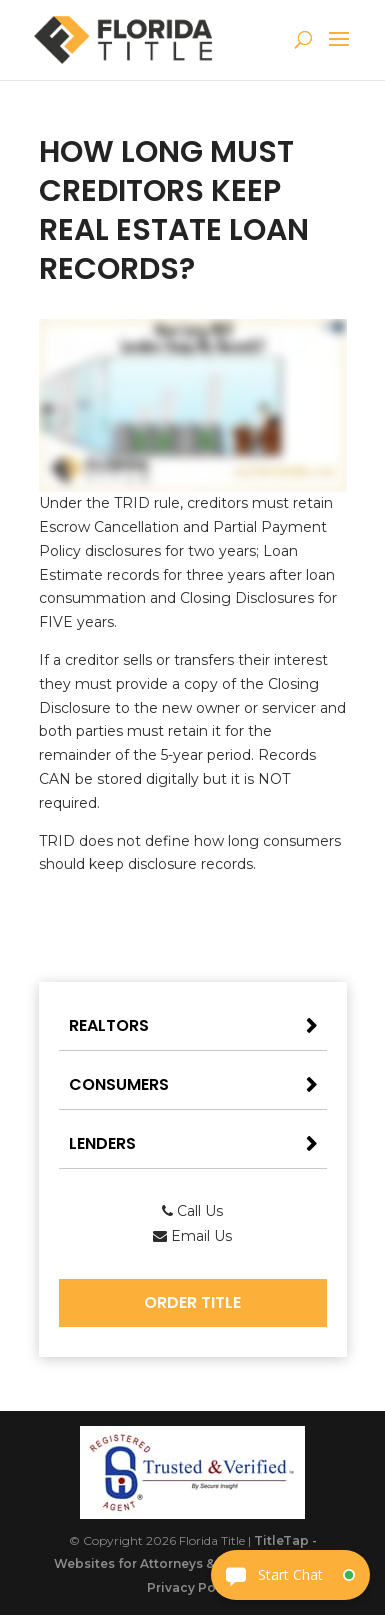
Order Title (192, 1302)
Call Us (192, 1211)
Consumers (119, 1084)
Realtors (109, 1025)
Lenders (102, 1143)
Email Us (192, 1236)
